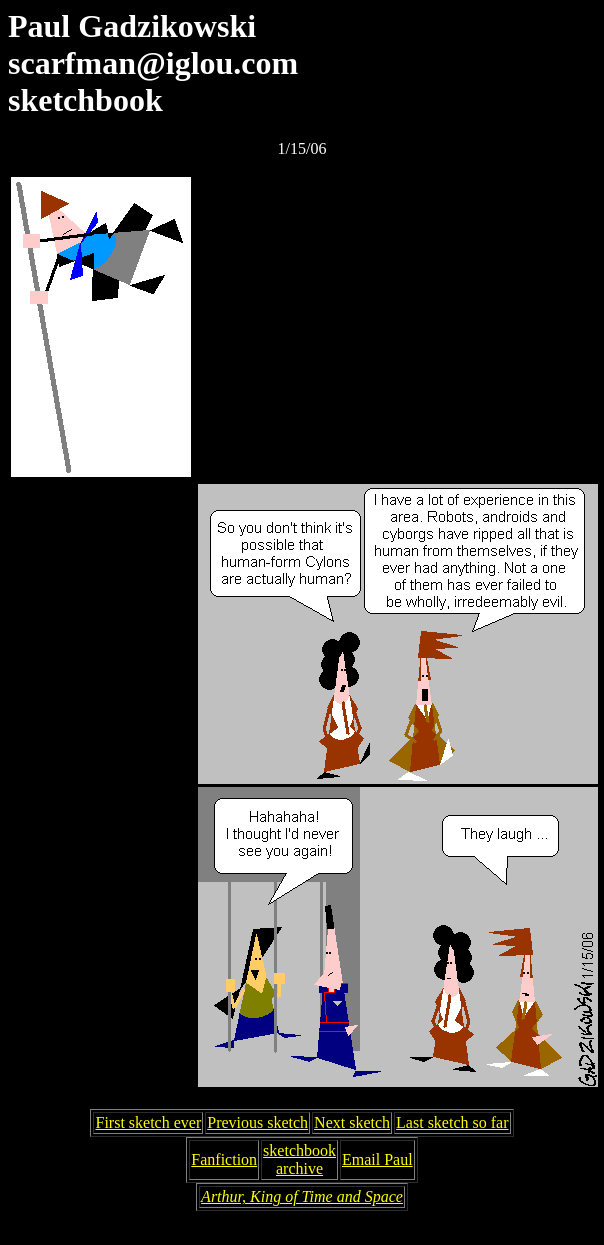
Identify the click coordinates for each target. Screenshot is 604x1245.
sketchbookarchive (299, 1159)
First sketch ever (148, 1122)
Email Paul (377, 1159)
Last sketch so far (452, 1122)
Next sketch (352, 1122)
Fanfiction (224, 1159)
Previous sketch (257, 1122)
